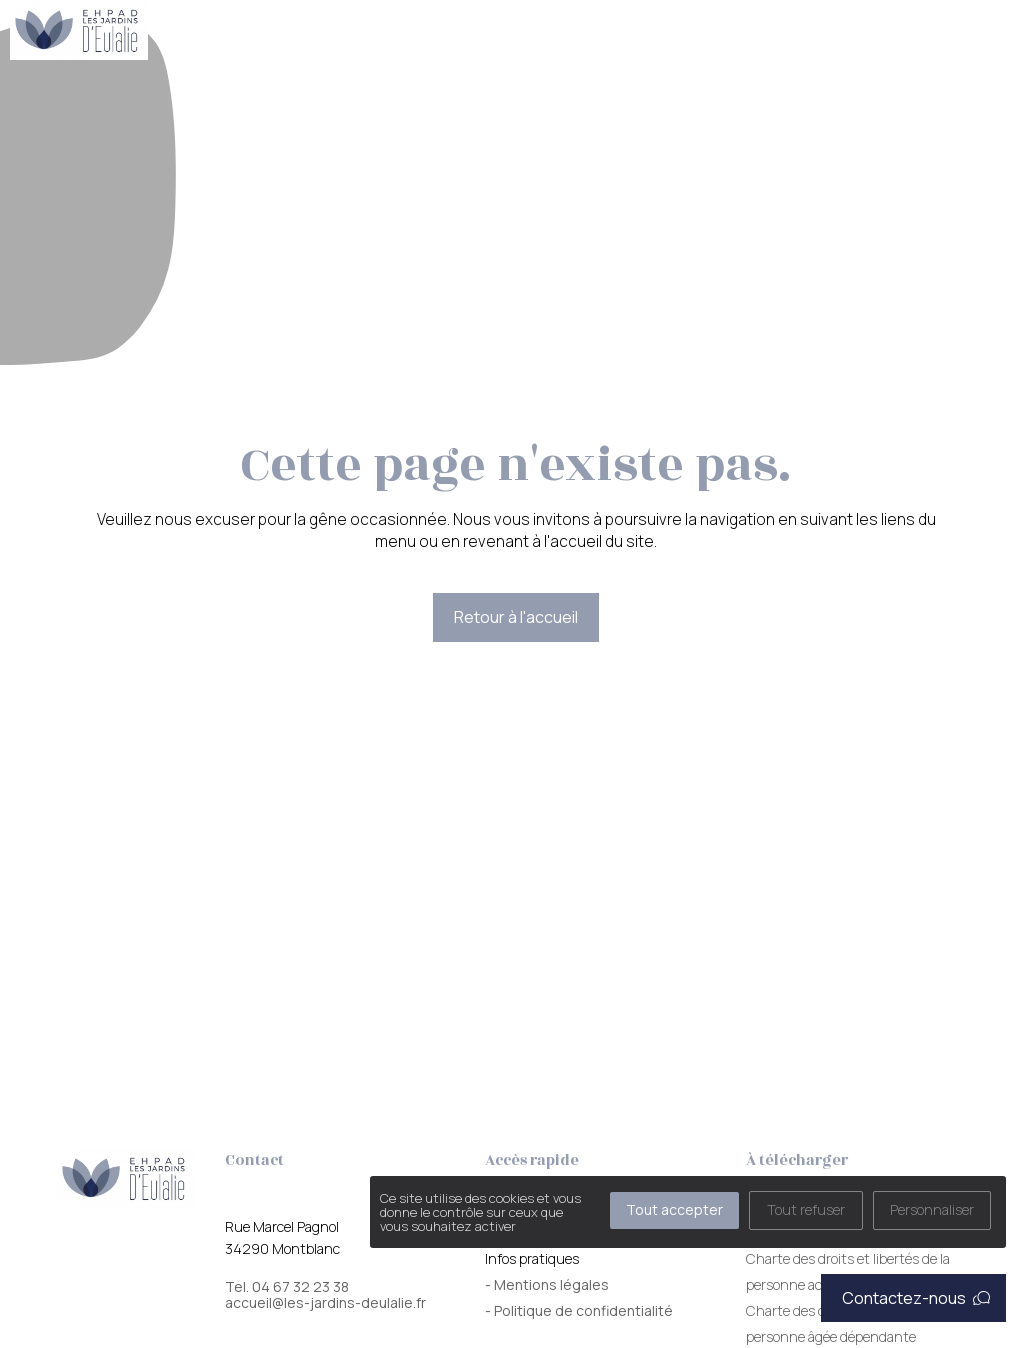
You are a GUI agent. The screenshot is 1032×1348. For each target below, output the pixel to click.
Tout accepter (674, 1209)
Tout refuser (806, 1209)
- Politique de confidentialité (579, 1310)
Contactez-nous (916, 1298)
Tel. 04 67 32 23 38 (287, 1287)
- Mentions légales (547, 1284)
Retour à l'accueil (516, 617)
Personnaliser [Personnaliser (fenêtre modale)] (932, 1209)
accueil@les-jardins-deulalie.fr (325, 1303)
